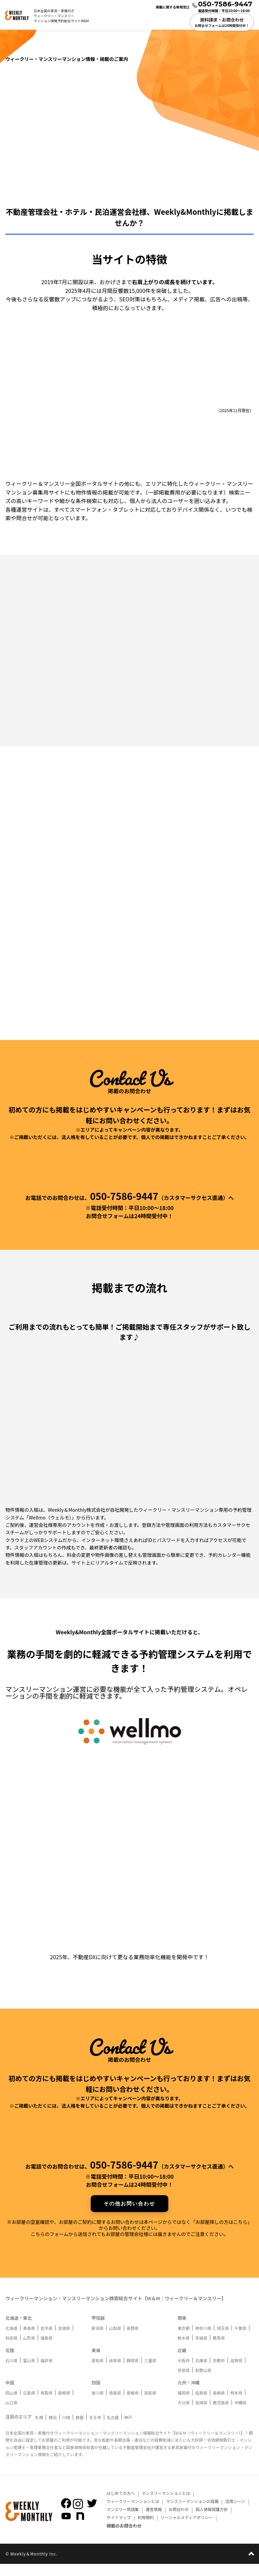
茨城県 (201, 2350)
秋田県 (11, 2350)
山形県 (29, 2350)
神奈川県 (203, 2340)
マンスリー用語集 (122, 2521)
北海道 (11, 2340)
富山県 (29, 2372)
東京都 (184, 2340)
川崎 (66, 2429)
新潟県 (97, 2340)
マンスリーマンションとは (165, 2505)
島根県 (64, 2405)
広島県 (29, 2405)
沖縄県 (240, 2414)
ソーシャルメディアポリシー (186, 2529)
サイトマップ (118, 2529)
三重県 (150, 2372)
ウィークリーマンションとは (132, 2513)
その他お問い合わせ (129, 2215)
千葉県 (240, 2340)
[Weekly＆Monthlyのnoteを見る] (80, 2528)
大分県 (184, 2414)
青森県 (29, 2340)
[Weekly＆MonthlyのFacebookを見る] (66, 2515)
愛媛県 (132, 2405)
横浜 (53, 2429)
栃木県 (184, 2350)
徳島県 (115, 2405)
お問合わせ (178, 2521)
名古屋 (113, 2429)
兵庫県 (201, 2372)
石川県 (11, 2372)
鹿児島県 (221, 2414)
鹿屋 (80, 2429)
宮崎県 (201, 2414)
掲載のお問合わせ (124, 2538)
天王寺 (95, 2429)
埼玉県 (223, 2340)
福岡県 (184, 2405)
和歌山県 (203, 2382)
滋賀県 (236, 2372)
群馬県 (219, 2350)
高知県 (150, 2405)
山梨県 (115, 2340)
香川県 (97, 2405)
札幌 (39, 2429)
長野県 (132, 2340)
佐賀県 (201, 2405)
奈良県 (184, 2382)
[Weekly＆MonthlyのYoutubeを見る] (66, 2528)
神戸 (128, 2429)
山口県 (11, 2414)
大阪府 (184, 2372)
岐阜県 (115, 2372)
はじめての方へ (120, 2505)
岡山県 (11, 2405)
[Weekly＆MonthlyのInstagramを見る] (78, 2516)
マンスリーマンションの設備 (191, 2513)
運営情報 (153, 2521)
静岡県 (132, 2372)
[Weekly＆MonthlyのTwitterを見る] (92, 2515)
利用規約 (145, 2529)
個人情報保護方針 (211, 2521)
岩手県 (46, 2340)
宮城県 (64, 2340)
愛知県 (97, 2372)
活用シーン (234, 2513)
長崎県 (219, 2405)
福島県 (46, 2350)
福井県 (46, 2372)
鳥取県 (46, 2405)
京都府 (219, 2372)
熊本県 (236, 2405)
